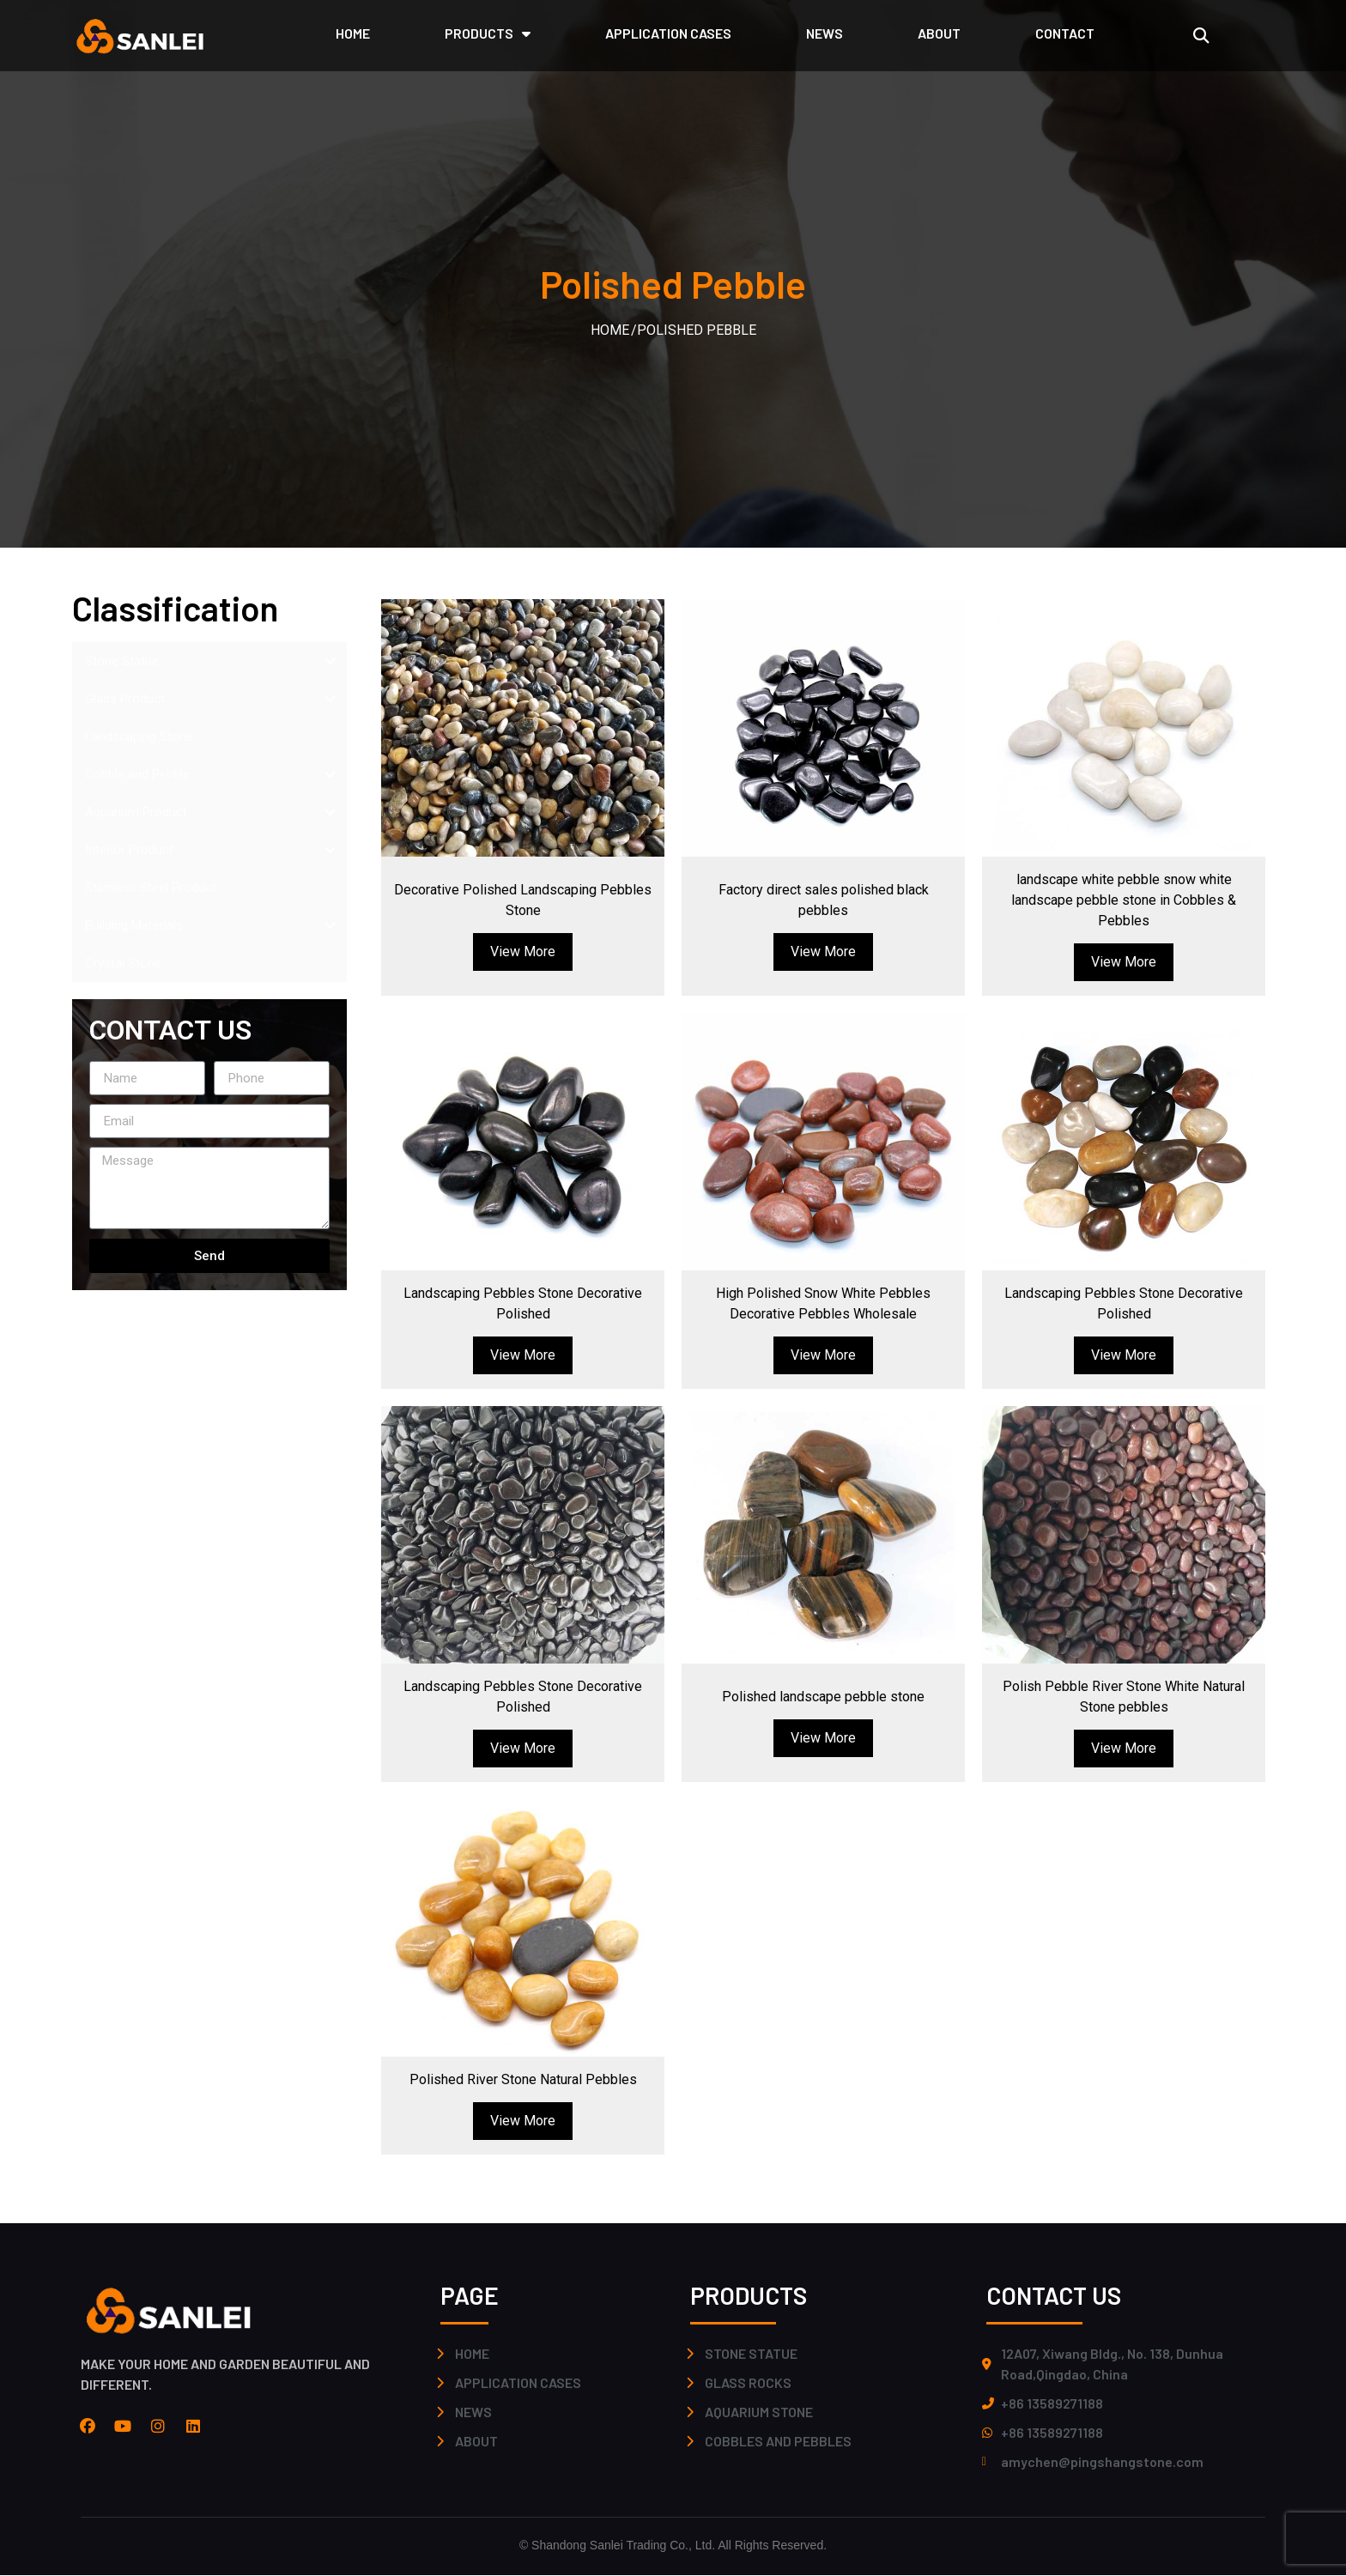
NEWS (824, 33)
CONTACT (1064, 33)
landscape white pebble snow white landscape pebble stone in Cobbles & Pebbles (1123, 900)
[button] (1200, 35)
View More (522, 951)
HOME (353, 33)
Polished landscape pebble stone (823, 1696)
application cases (668, 33)
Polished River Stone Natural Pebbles (523, 2079)
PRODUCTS (488, 33)
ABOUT (939, 33)
